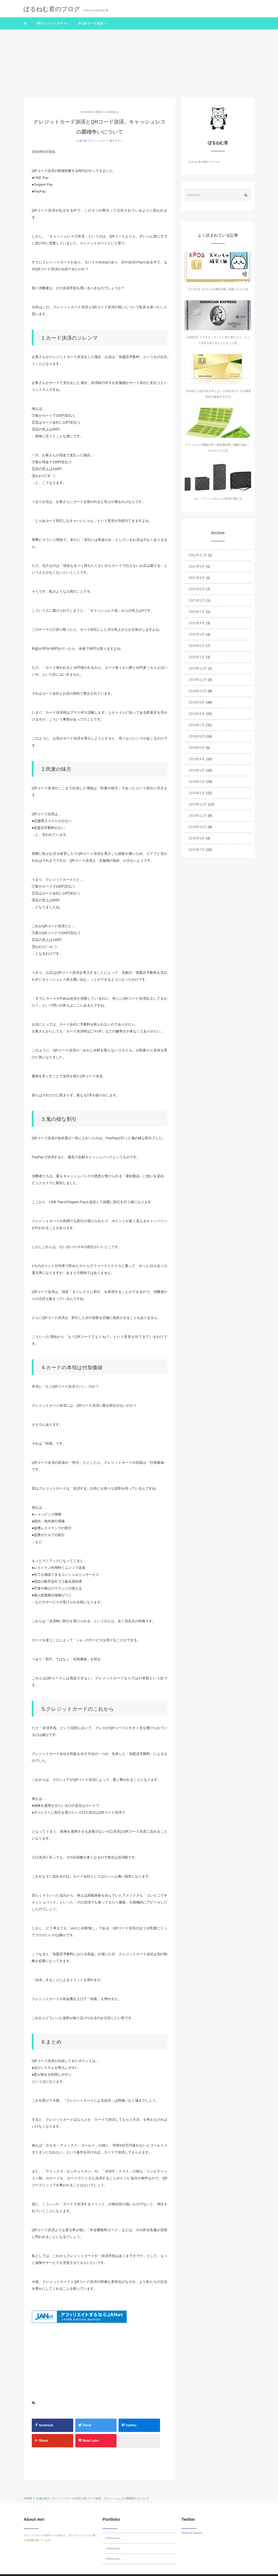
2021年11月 (198, 555)
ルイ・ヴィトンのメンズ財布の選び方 (218, 498)
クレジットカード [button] (52, 23)
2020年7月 (197, 612)
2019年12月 (198, 668)
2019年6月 (197, 736)
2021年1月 (197, 600)
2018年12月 (198, 804)
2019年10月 (198, 691)
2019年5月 (197, 748)
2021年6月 (197, 589)
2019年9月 (197, 702)
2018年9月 (197, 838)
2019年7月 (197, 725)
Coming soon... (114, 2538)
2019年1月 (197, 793)
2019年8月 (197, 714)
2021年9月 (197, 566)
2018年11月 (198, 816)
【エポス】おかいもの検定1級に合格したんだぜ (217, 289)
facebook (44, 2425)
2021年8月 (197, 578)
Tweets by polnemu (191, 2532)
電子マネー (116, 140)
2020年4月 (197, 623)
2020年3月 (197, 634)
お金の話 (81, 140)
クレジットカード (98, 140)
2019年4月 (197, 759)
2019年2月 (197, 782)
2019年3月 (197, 770)
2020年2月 (197, 646)
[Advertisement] (139, 60)
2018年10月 (198, 827)
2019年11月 (198, 680)
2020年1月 (197, 657)
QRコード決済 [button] (92, 23)
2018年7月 (197, 850)
